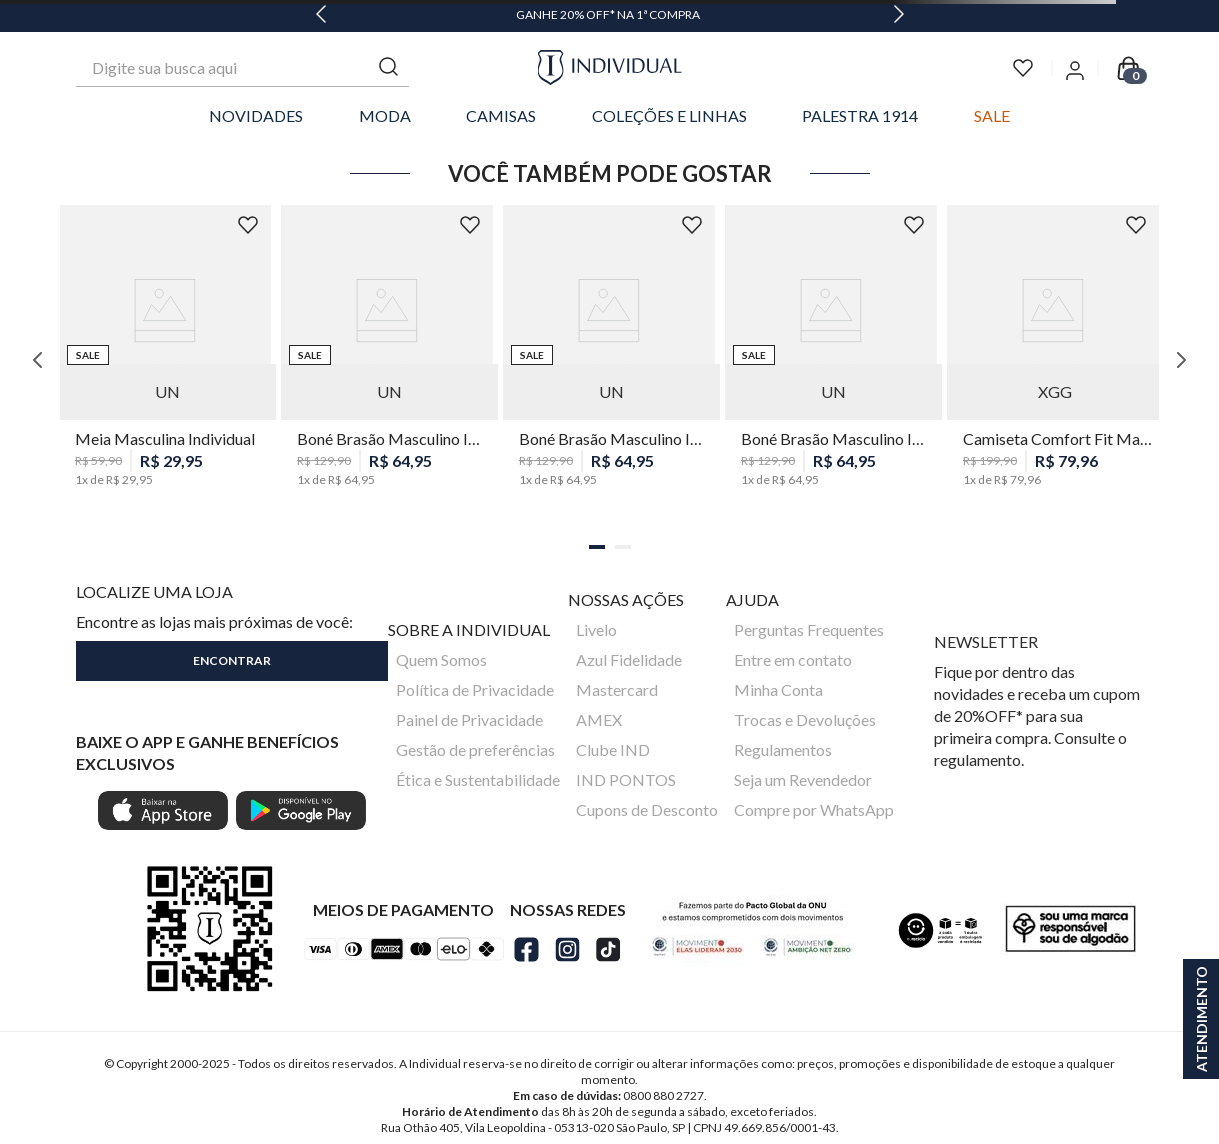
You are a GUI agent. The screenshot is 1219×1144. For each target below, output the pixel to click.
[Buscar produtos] (389, 67)
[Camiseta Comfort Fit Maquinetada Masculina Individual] (1053, 359)
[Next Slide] (899, 16)
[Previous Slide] (321, 16)
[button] (597, 547)
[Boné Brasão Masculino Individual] (387, 359)
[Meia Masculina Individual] (165, 359)
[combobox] (242, 68)
